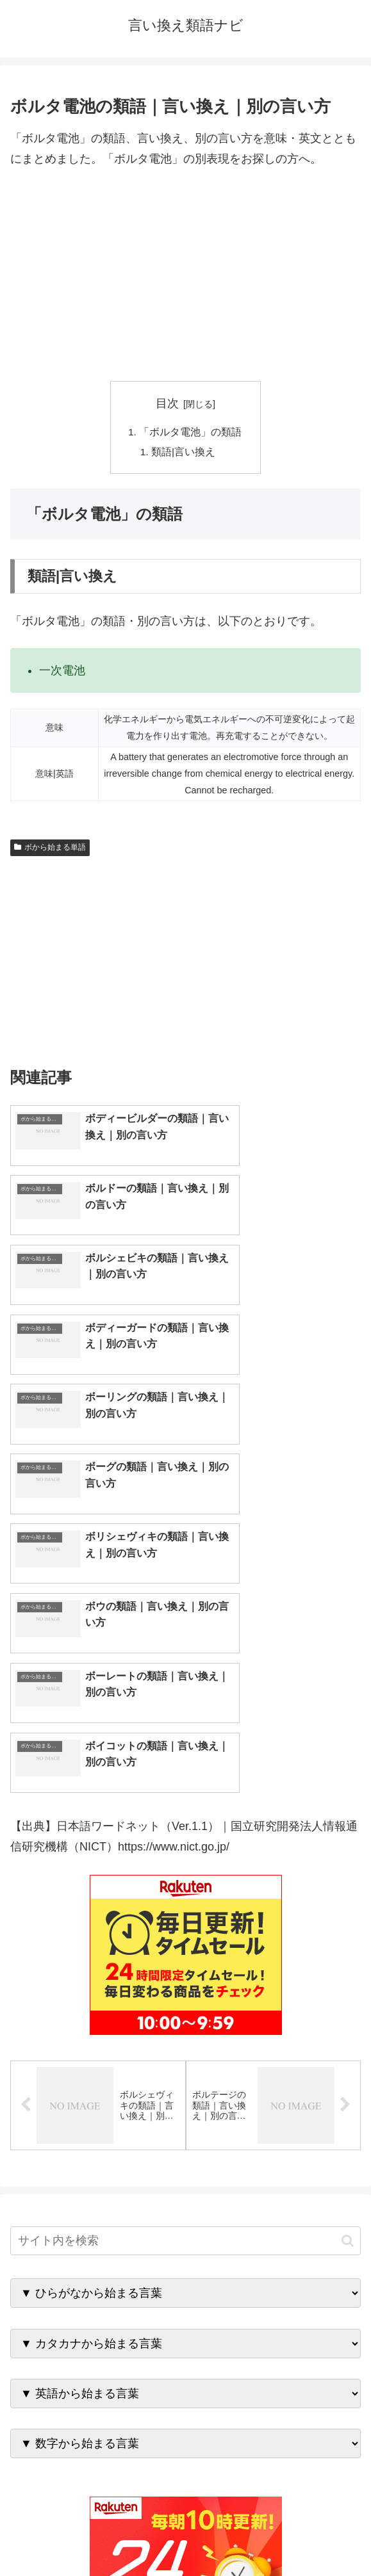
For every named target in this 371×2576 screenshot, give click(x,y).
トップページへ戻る (95, 2535)
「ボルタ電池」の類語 (191, 432)
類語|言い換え (184, 453)
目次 (167, 403)
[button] (347, 1947)
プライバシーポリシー (275, 2535)
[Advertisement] (185, 275)
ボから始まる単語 (50, 849)
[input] (185, 1947)
